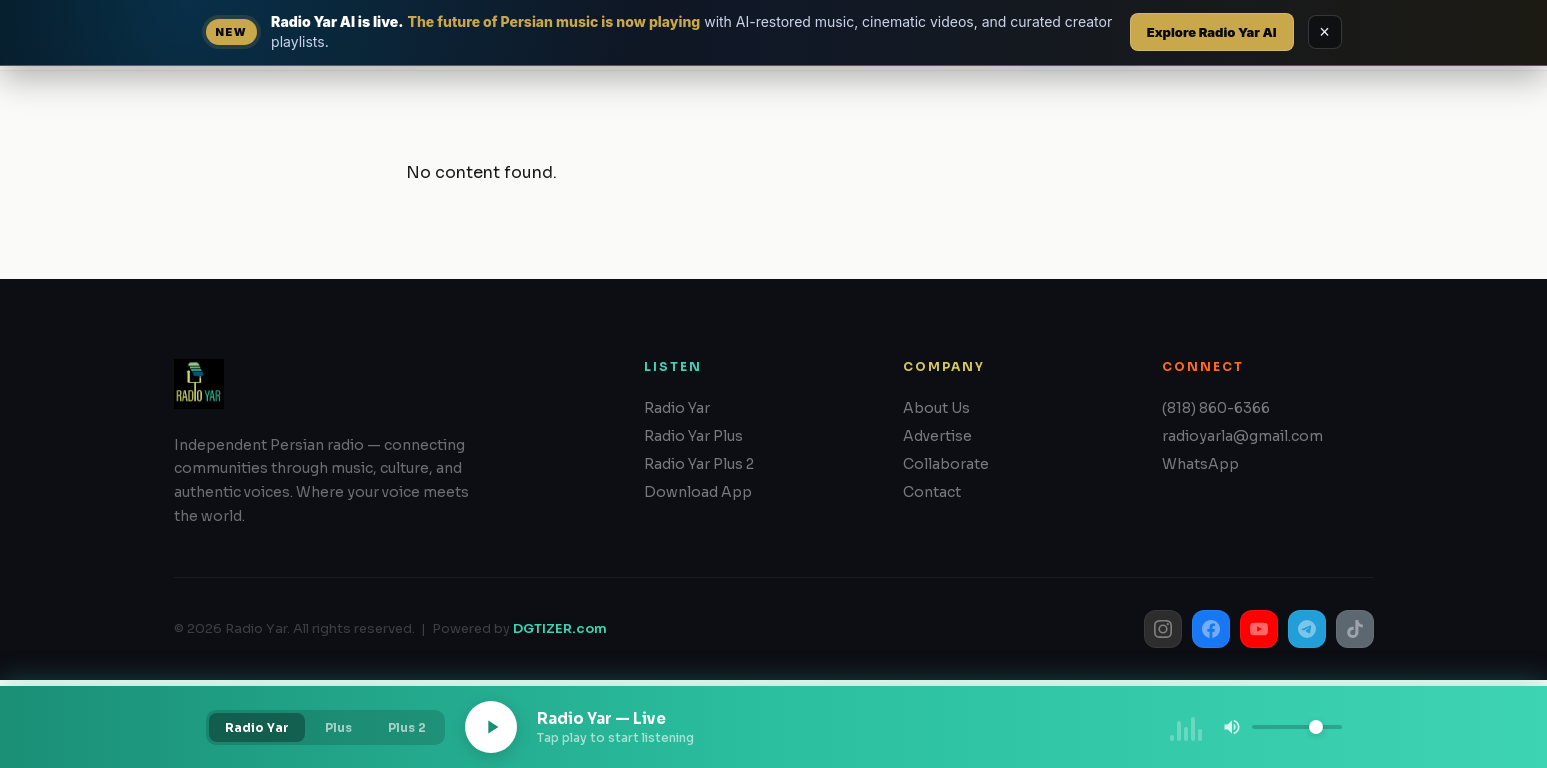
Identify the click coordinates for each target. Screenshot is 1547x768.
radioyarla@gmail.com (1242, 436)
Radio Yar (677, 408)
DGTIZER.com (560, 628)
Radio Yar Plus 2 (699, 464)
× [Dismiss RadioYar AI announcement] (1324, 32)
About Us (936, 408)
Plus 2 (407, 727)
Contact (932, 492)
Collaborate (946, 464)
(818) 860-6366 (1216, 408)
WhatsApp (1200, 464)
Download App (698, 492)
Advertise (937, 436)
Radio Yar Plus (693, 436)
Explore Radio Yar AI (1212, 32)
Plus (338, 727)
